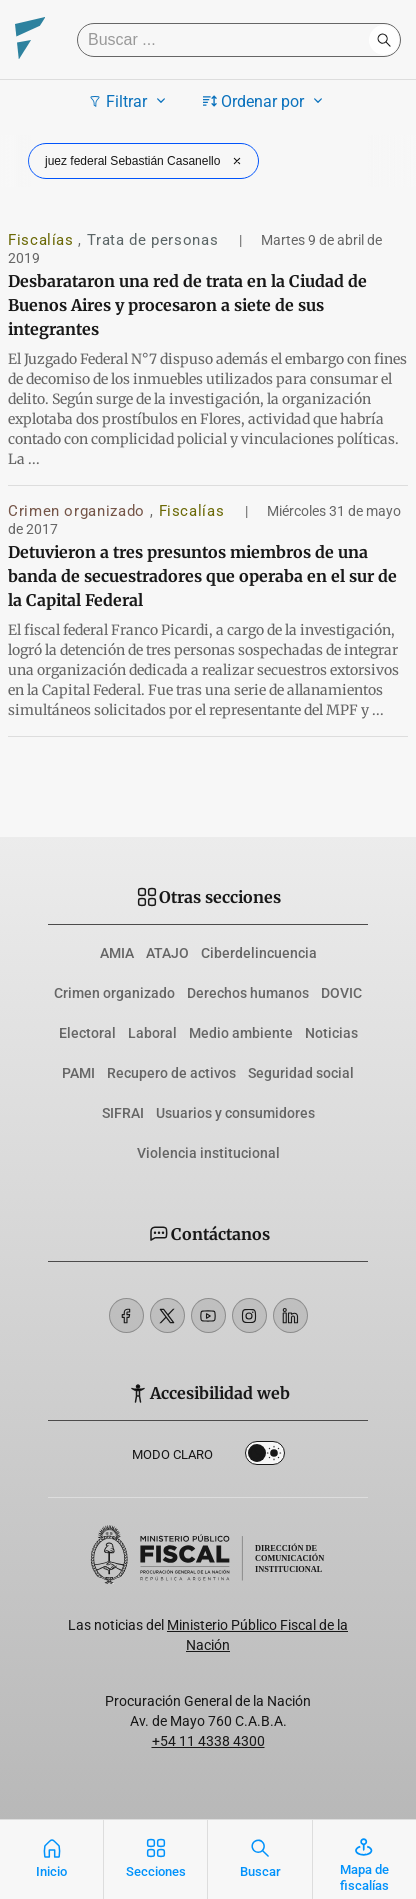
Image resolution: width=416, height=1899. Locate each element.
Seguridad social (301, 1073)
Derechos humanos (248, 993)
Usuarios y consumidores (235, 1113)
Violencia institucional (208, 1153)
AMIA (117, 953)
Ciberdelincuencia (259, 953)
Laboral (152, 1033)
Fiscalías (43, 240)
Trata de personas (155, 240)
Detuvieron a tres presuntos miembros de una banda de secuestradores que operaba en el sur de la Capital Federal (202, 576)
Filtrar (129, 101)
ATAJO (167, 953)
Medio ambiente (241, 1033)
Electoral (87, 1033)
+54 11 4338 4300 (208, 1741)
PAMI (78, 1073)
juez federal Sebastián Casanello (145, 161)
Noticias (331, 1033)
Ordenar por (265, 101)
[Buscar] (228, 40)
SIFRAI (123, 1113)
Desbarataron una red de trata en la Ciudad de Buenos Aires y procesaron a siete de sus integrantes (187, 305)
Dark (265, 1457)
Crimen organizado (79, 511)
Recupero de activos (171, 1073)
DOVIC (341, 993)
